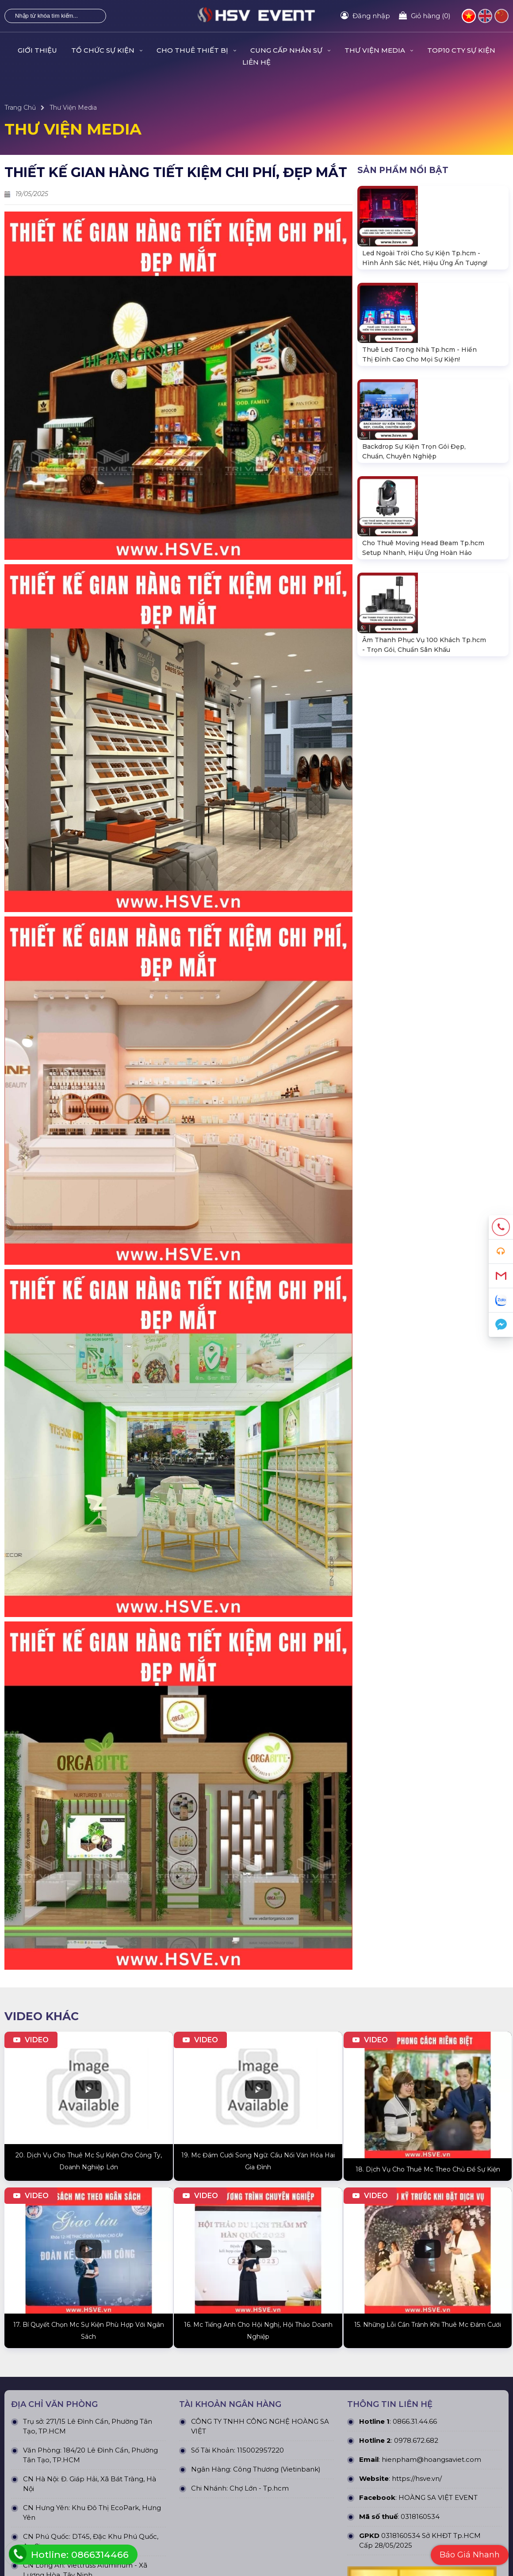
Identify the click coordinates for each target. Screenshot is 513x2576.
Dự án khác (273, 2384)
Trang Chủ (20, 108)
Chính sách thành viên (417, 2399)
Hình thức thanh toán (416, 2384)
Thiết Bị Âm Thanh (159, 2355)
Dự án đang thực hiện (289, 2355)
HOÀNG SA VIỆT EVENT (438, 2133)
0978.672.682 (416, 2076)
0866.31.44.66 (415, 2057)
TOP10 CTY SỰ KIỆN (461, 50)
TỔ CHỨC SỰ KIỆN (106, 50)
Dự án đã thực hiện (285, 2341)
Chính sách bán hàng (36, 2467)
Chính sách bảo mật (413, 2355)
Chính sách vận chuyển (418, 2370)
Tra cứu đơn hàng (31, 2482)
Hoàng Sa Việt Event (158, 2557)
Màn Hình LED (153, 2384)
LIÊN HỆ (256, 62)
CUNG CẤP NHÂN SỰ (290, 50)
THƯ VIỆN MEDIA (379, 50)
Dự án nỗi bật (277, 2370)
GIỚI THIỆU (37, 50)
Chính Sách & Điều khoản (421, 2341)
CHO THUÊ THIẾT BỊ (196, 50)
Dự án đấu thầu (280, 2399)
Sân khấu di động (157, 2414)
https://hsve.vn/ (417, 2114)
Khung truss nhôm (159, 2399)
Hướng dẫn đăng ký (35, 2496)
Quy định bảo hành (33, 2453)
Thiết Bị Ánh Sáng (158, 2370)
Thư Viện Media (73, 108)
